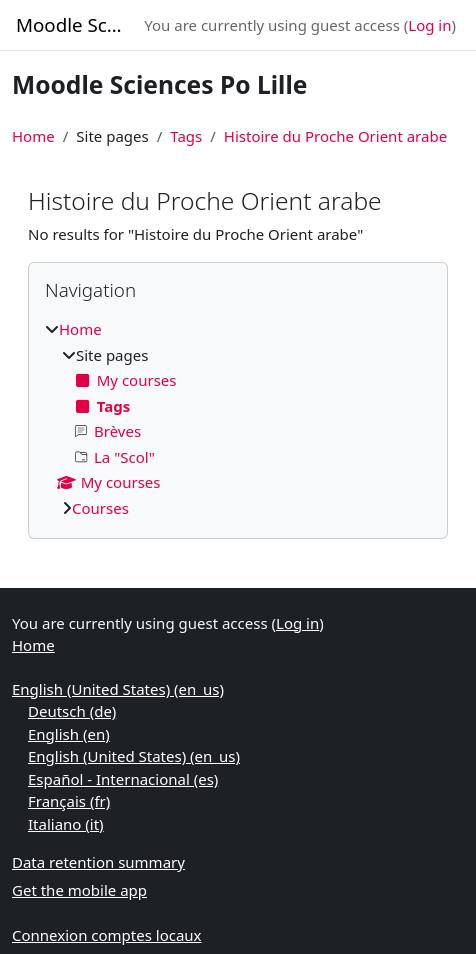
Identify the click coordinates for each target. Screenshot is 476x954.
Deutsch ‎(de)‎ (72, 711)
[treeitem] (238, 418)
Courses (100, 508)
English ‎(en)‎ (69, 734)
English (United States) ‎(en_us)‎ (118, 689)
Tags (186, 136)
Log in (429, 25)
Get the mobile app (79, 890)
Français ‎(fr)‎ (69, 801)
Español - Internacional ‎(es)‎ (123, 779)
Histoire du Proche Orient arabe (335, 136)
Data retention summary (98, 862)
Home (33, 136)
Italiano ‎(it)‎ (66, 824)
